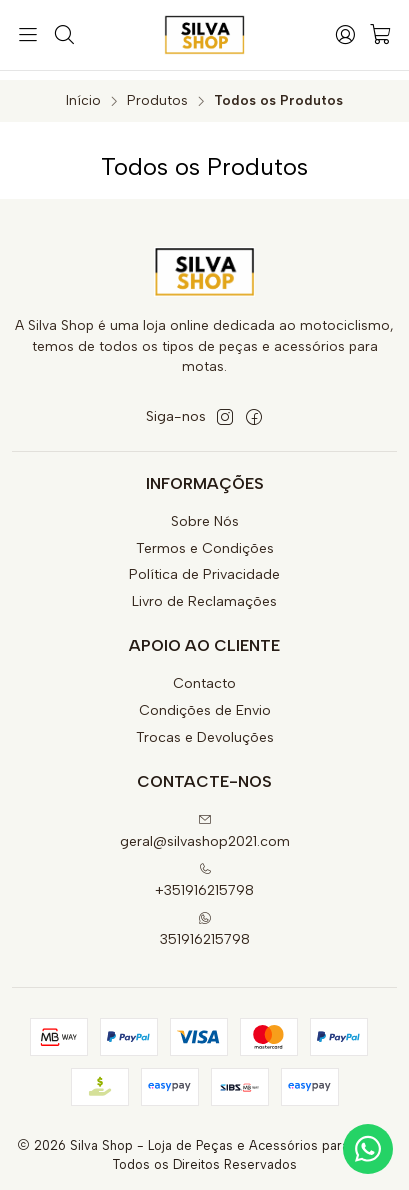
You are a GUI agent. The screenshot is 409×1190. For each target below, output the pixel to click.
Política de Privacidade (204, 566)
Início (83, 92)
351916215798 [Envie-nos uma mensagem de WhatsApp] (205, 920)
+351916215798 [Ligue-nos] (204, 871)
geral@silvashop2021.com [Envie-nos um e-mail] (205, 822)
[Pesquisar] (63, 35)
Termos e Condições (205, 539)
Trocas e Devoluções (205, 728)
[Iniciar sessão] (345, 35)
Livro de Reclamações (204, 593)
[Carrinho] (381, 35)
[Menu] (28, 35)
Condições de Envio (205, 702)
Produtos (157, 92)
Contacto (204, 675)
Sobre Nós (205, 512)
